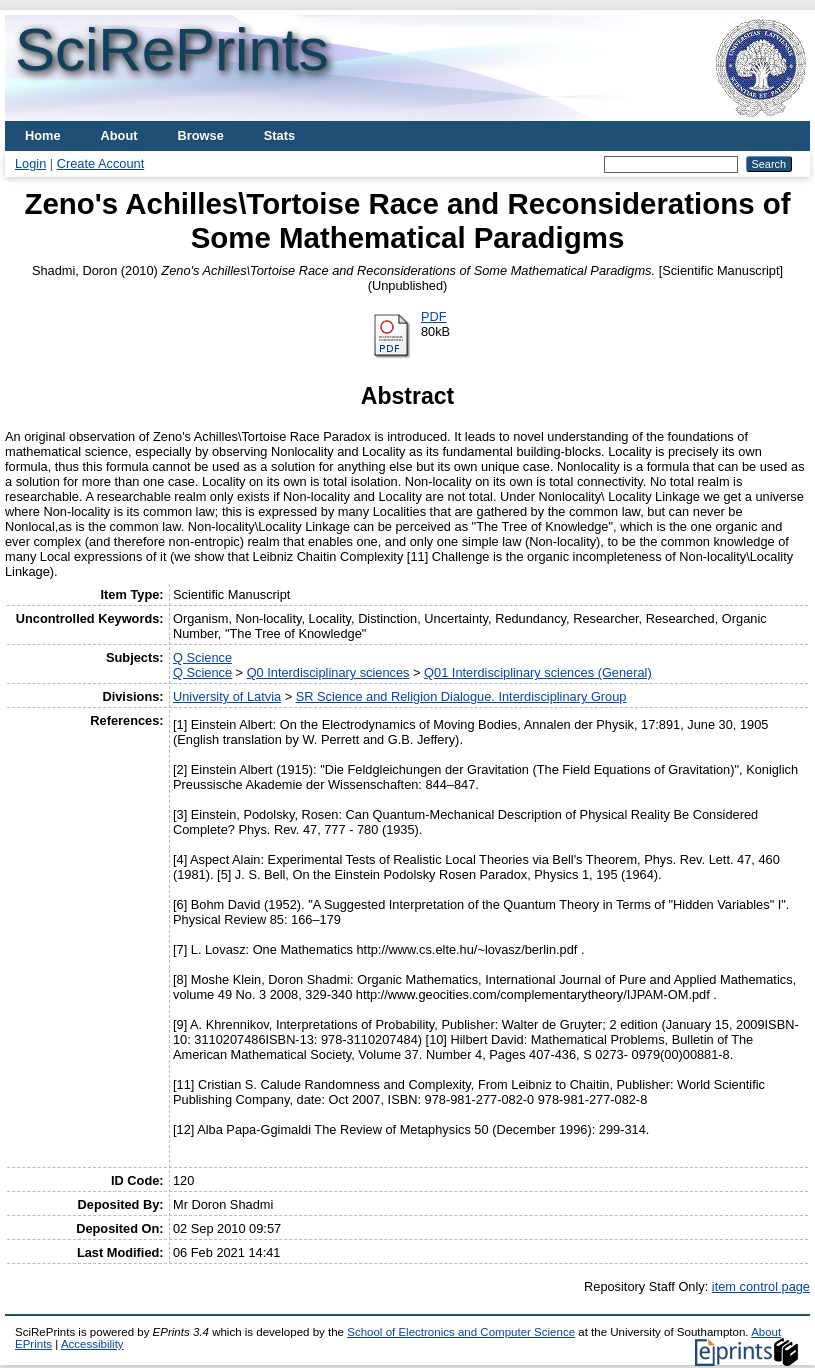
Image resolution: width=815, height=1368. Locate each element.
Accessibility (92, 1344)
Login (30, 163)
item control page (761, 1286)
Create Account (101, 163)
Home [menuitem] (43, 135)
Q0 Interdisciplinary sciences (328, 672)
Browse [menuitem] (201, 135)
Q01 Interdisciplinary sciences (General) (538, 672)
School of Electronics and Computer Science (461, 1332)
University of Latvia (227, 696)
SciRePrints (171, 49)
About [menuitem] (119, 135)
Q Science (202, 657)
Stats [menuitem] (279, 135)
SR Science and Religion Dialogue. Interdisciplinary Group (461, 696)
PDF (434, 316)
